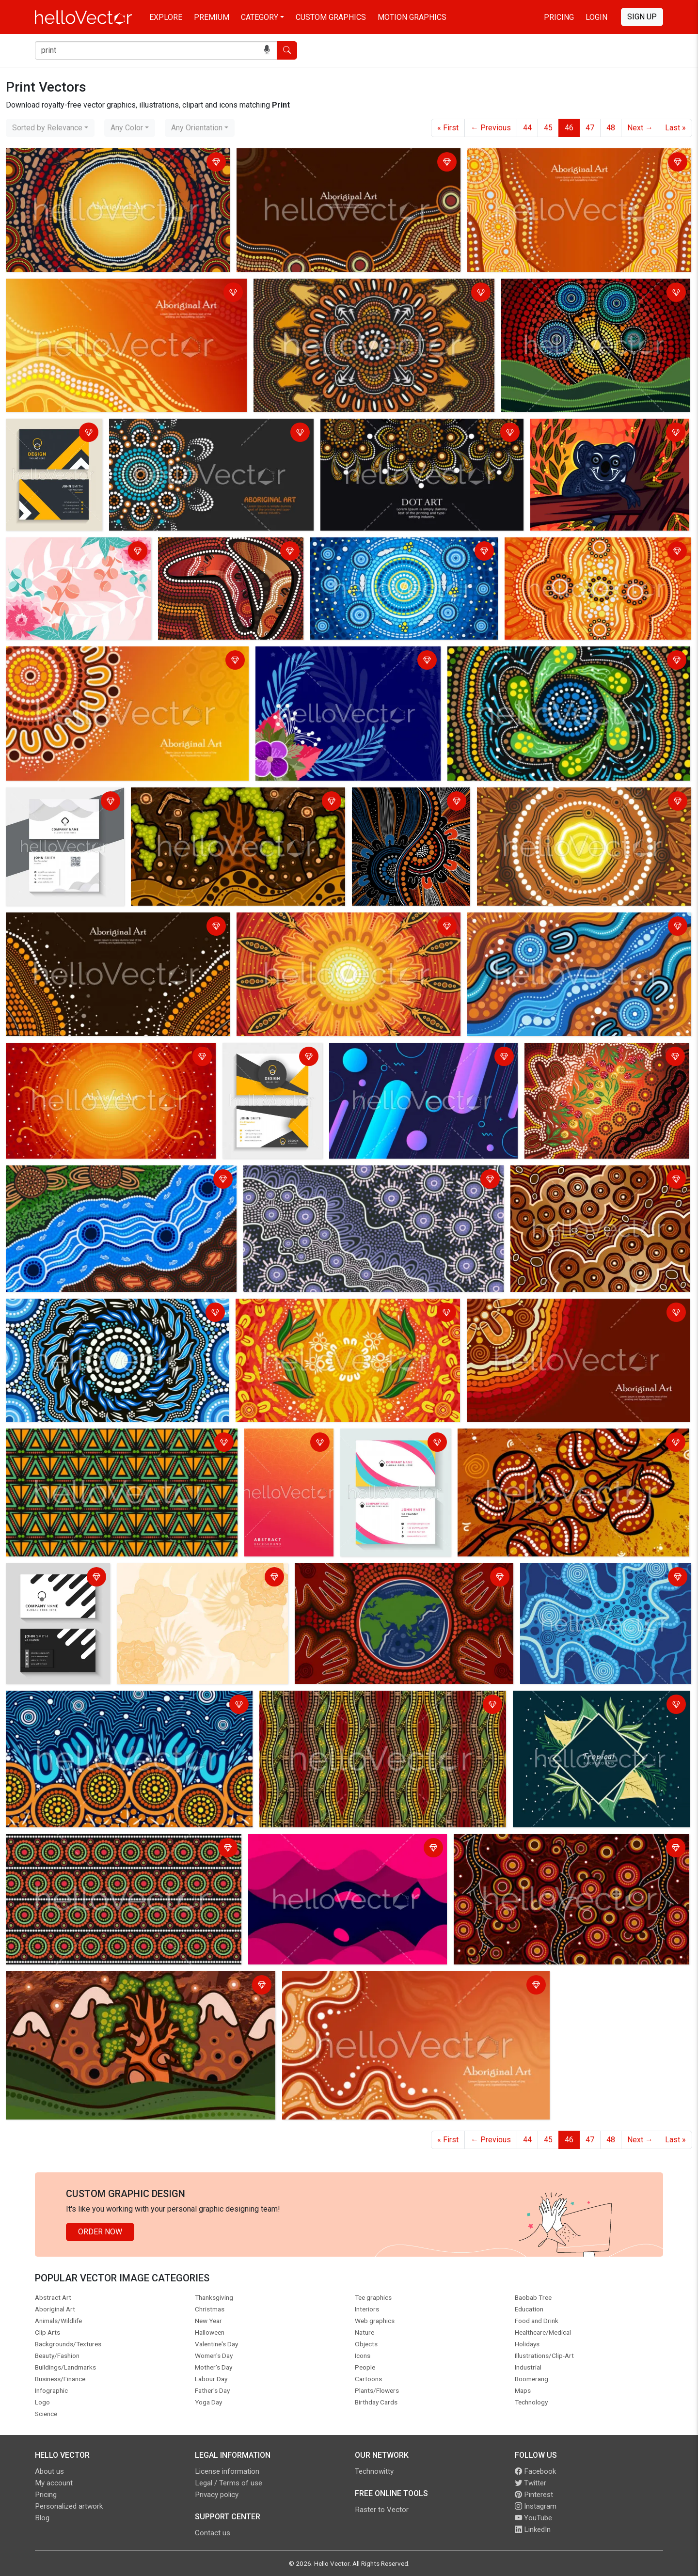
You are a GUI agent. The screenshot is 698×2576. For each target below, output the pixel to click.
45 (548, 127)
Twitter (530, 2483)
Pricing (559, 17)
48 (610, 127)
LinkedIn (533, 2529)
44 (527, 127)
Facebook (535, 2471)
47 (590, 127)
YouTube (533, 2517)
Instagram (535, 2506)
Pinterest (534, 2494)
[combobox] (50, 128)
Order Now (100, 2231)
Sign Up (642, 16)
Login (596, 17)
